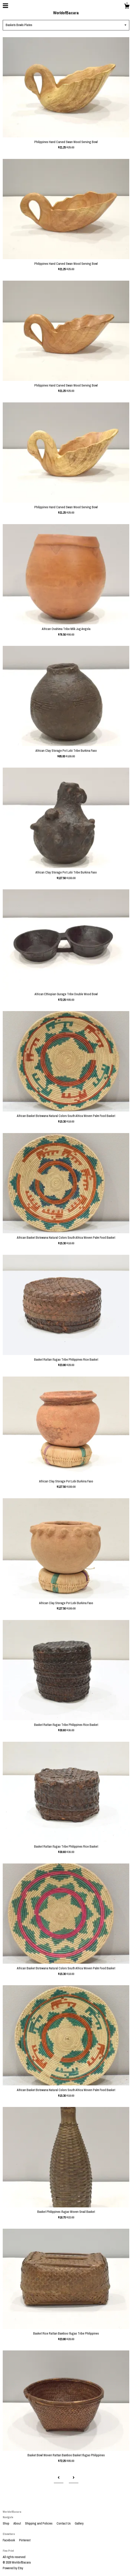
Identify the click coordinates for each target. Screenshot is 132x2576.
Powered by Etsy (13, 2568)
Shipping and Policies (39, 2523)
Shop (6, 2523)
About (17, 2523)
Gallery (79, 2523)
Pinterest (24, 2540)
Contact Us (64, 2523)
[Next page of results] (73, 2477)
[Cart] (126, 6)
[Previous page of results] (58, 2477)
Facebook (9, 2540)
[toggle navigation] (5, 5)
